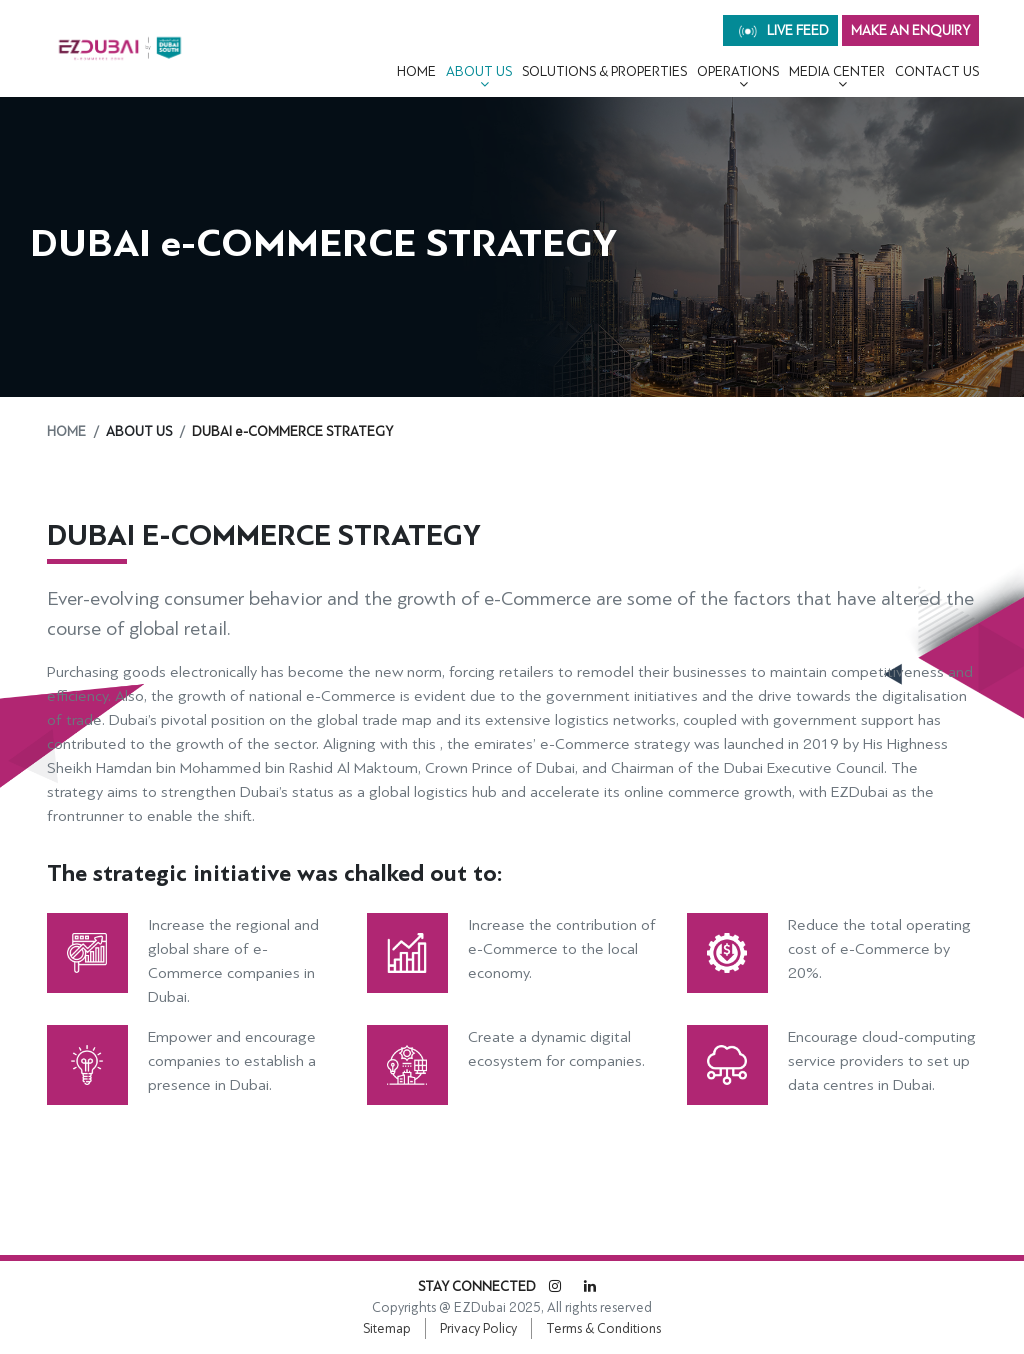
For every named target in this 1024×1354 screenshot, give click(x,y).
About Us (479, 71)
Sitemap (387, 1328)
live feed (784, 30)
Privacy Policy (478, 1328)
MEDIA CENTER (837, 71)
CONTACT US (937, 71)
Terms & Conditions (603, 1328)
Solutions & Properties (604, 71)
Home (416, 71)
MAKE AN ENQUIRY (910, 30)
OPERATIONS (738, 71)
